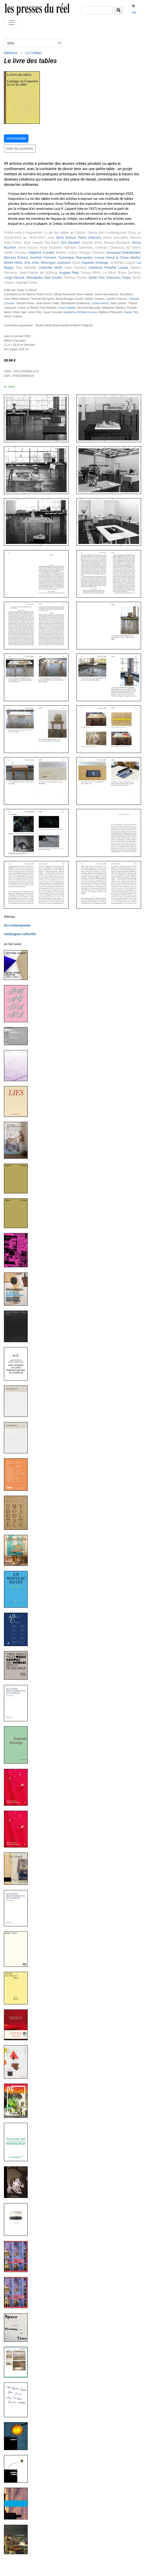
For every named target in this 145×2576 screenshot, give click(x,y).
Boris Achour (66, 238)
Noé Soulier (53, 277)
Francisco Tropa (118, 277)
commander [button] (16, 138)
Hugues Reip (69, 272)
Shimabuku (34, 277)
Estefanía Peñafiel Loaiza (108, 267)
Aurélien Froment (43, 257)
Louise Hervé (100, 303)
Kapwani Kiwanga (94, 262)
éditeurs (10, 53)
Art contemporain (17, 925)
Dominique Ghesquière (75, 257)
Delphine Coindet (41, 252)
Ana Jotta (31, 262)
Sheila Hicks (13, 262)
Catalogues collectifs (20, 934)
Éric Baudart (70, 243)
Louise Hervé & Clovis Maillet (117, 257)
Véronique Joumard (55, 262)
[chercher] (97, 10)
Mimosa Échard (16, 257)
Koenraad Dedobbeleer (123, 252)
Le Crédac (33, 53)
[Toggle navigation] (11, 22)
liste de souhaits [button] (19, 148)
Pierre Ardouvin (89, 238)
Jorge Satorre (14, 277)
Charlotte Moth (50, 267)
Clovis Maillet (67, 307)
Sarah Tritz (97, 277)
